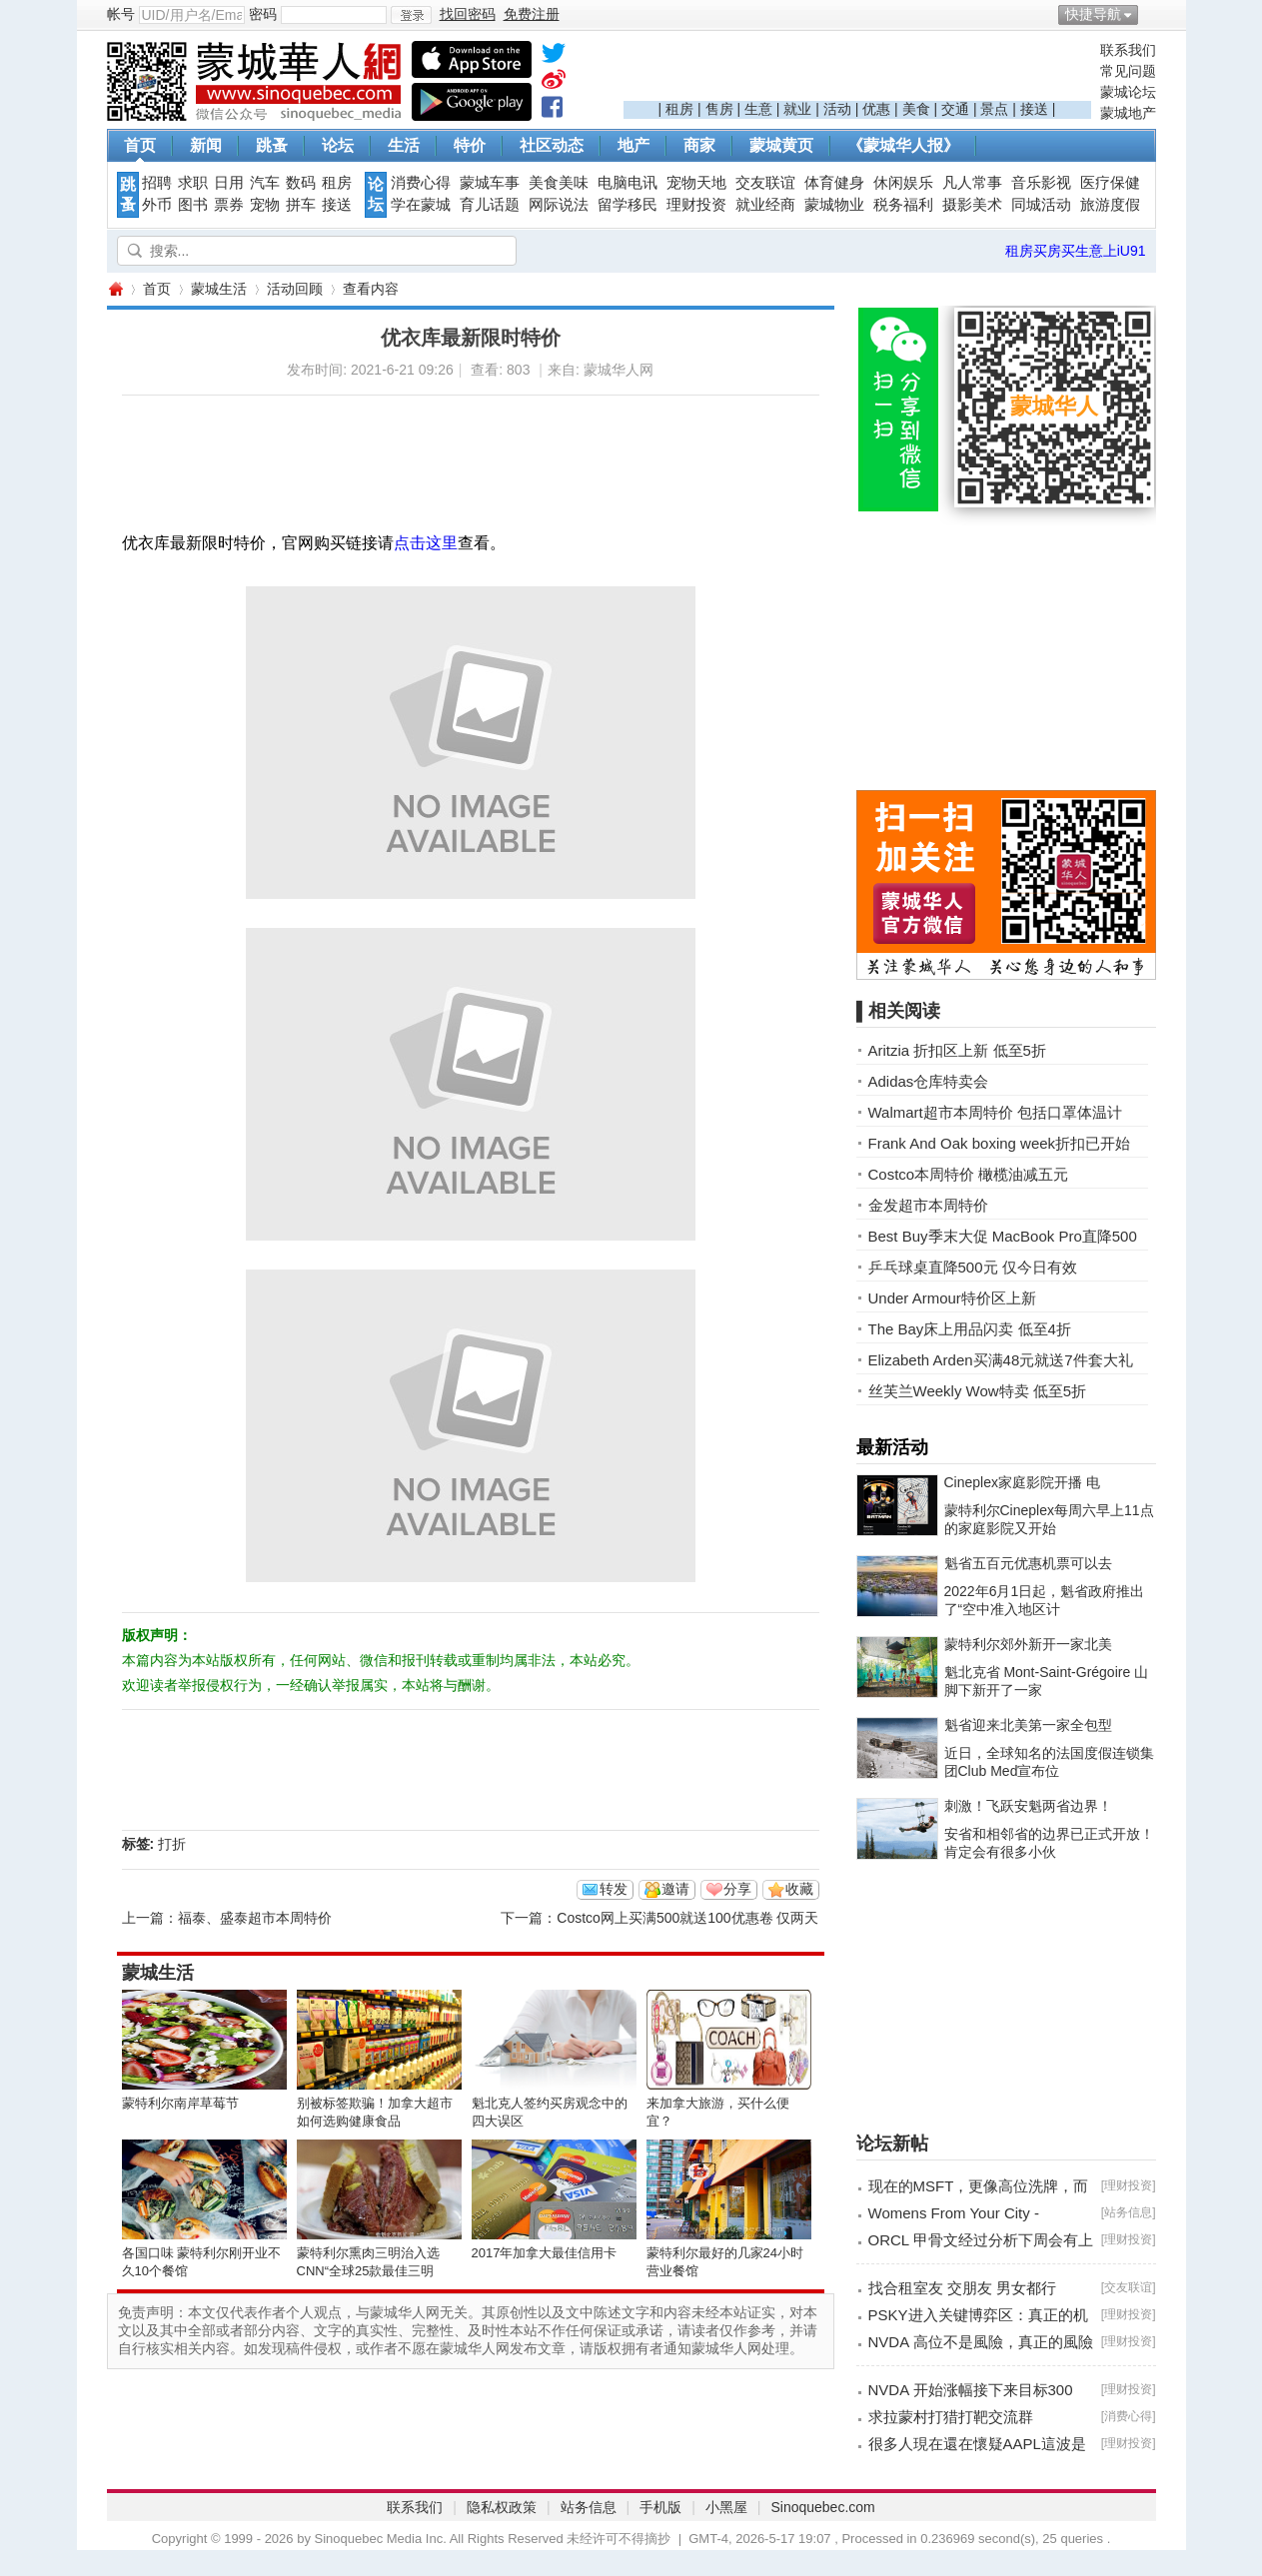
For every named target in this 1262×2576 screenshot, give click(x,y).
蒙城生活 (219, 289)
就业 (797, 109)
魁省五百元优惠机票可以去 (1028, 1563)
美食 (916, 109)
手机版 (660, 2507)
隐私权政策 (502, 2507)
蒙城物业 (834, 205)
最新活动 (892, 1447)
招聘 (157, 183)
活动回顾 (295, 289)
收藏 (799, 1889)
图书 (193, 205)
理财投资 (696, 205)
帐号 (121, 14)
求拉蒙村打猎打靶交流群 (950, 2416)
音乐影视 (1041, 183)
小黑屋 (726, 2507)
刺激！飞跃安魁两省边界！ (1028, 1806)
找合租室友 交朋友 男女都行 (962, 2287)
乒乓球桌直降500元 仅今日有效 (972, 1267)
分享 (737, 1889)
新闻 (206, 145)
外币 (157, 205)
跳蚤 (272, 145)
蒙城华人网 (115, 289)
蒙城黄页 (781, 145)
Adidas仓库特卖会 (928, 1081)
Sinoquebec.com (822, 2507)
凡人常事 (972, 183)
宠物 (265, 205)
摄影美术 (972, 205)
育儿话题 (490, 205)
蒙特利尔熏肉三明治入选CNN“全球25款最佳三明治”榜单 (368, 2270)
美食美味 (559, 183)
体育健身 (834, 183)
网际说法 (559, 205)
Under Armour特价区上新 (952, 1297)
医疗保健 (1110, 183)
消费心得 (421, 183)
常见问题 (1128, 71)
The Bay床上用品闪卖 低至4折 (969, 1328)
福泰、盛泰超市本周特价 (255, 1918)
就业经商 (765, 205)
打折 (172, 1844)
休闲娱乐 (903, 183)
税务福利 (903, 205)
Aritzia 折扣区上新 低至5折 (957, 1050)
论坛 (338, 145)
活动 (837, 109)
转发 (614, 1889)
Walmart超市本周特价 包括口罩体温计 (995, 1112)
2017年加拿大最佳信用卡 (545, 2252)
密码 (263, 14)
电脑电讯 (627, 183)
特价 (470, 145)
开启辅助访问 (1151, 14)
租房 (679, 109)
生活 (404, 145)
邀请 (675, 1889)
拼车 (301, 205)
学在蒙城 (421, 205)
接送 (1034, 109)
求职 (193, 183)
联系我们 (1128, 50)
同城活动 (1041, 205)
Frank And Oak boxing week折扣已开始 (999, 1143)
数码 (301, 183)
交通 (955, 109)
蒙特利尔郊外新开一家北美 (1028, 1644)
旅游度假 (1110, 205)
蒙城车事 (490, 183)
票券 (229, 205)
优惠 (876, 109)
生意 (758, 109)
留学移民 (627, 205)
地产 (633, 145)
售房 (719, 109)
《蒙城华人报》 (903, 145)
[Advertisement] (857, 71)
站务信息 (1128, 2212)
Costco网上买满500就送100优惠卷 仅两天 (687, 1918)
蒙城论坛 (1128, 92)
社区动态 (552, 145)
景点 (994, 109)
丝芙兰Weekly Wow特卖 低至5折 (977, 1390)
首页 (140, 145)
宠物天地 (696, 183)
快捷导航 (1093, 14)
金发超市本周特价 (928, 1205)
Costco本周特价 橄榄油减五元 (968, 1174)
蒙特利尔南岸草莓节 (180, 2103)
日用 (229, 183)
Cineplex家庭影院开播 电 (1022, 1482)
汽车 (265, 183)
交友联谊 (765, 183)
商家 (699, 145)
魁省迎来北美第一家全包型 (1028, 1725)
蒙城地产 (1128, 113)
